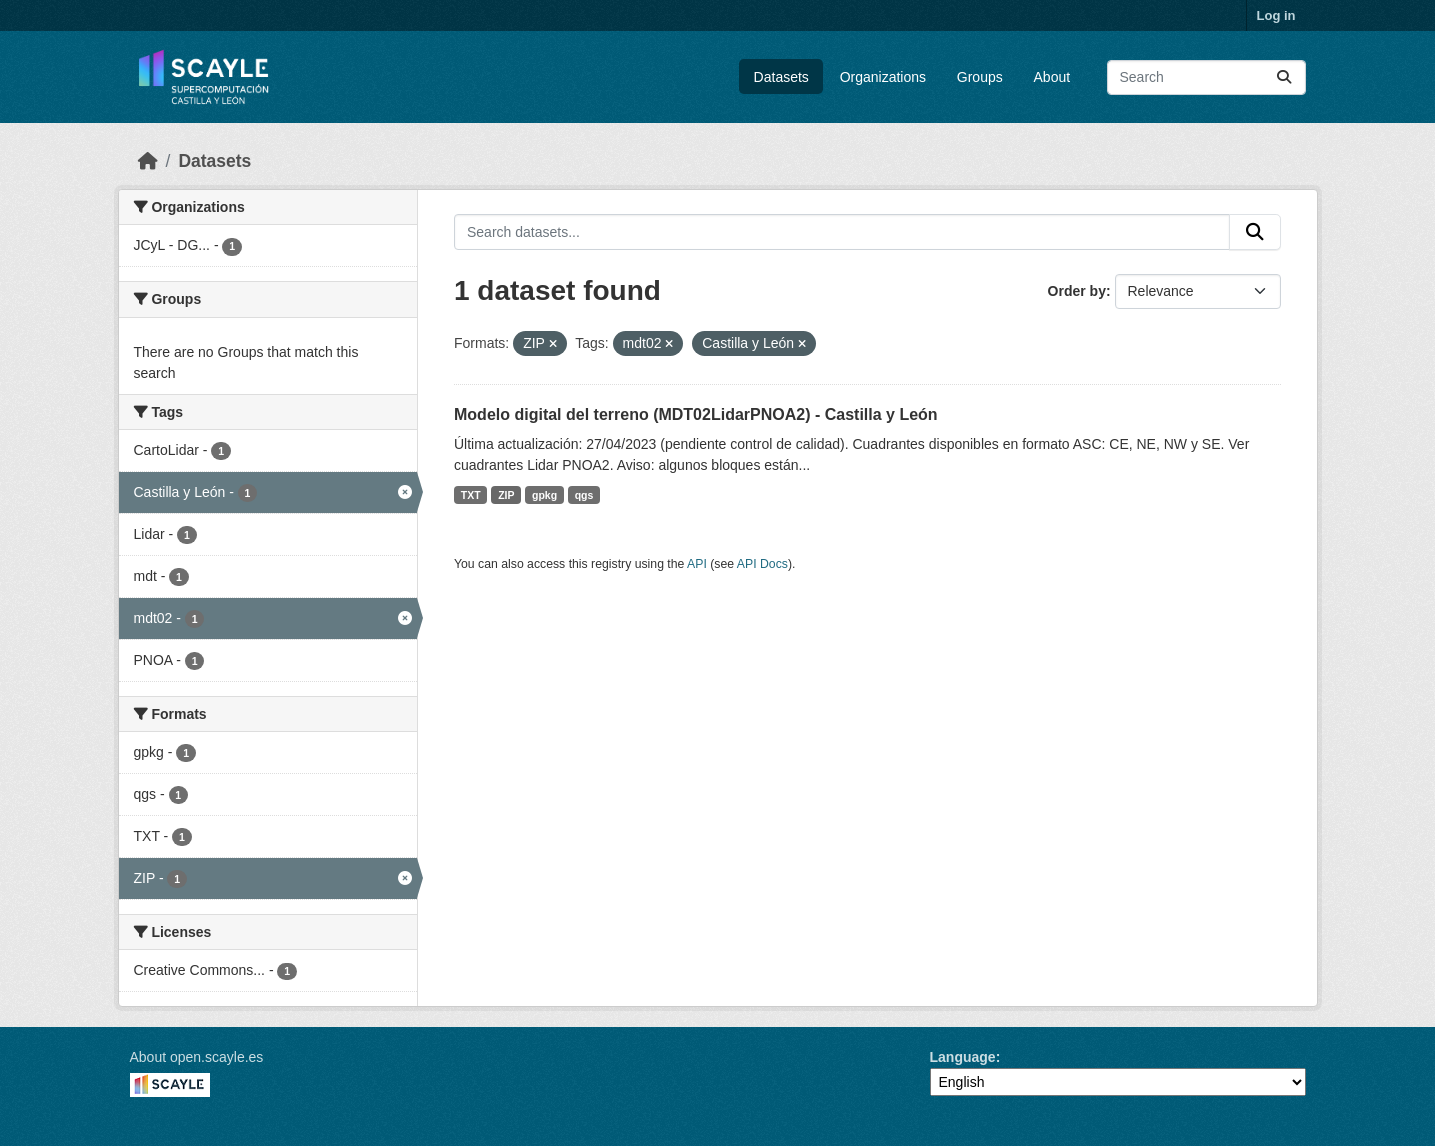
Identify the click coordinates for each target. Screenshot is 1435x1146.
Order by (1077, 291)
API (697, 564)
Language (963, 1057)
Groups (980, 77)
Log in (1276, 15)
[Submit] (1284, 77)
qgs (584, 495)
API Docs (762, 564)
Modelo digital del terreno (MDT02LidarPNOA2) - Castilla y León (696, 414)
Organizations (883, 77)
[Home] (148, 161)
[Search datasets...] (1206, 77)
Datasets (781, 77)
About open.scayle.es (197, 1057)
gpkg (544, 495)
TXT (471, 495)
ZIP (506, 495)
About (1052, 77)
